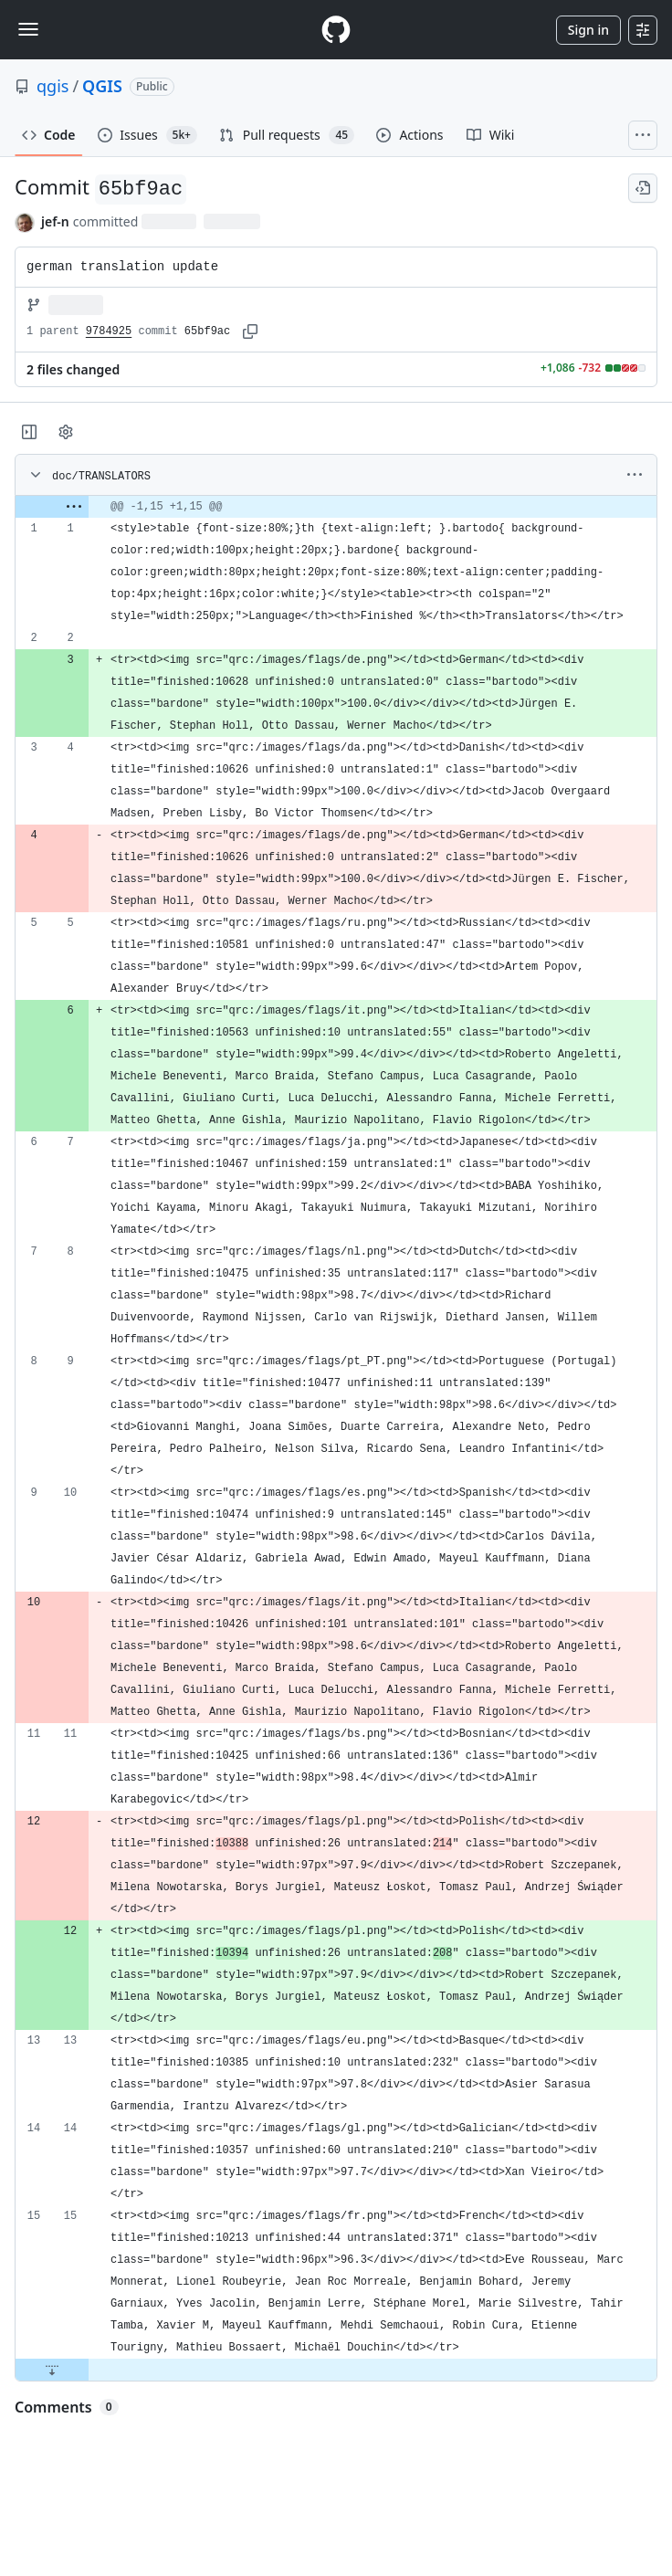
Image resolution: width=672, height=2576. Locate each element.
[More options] (634, 474)
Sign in (588, 29)
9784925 (108, 331)
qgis (52, 86)
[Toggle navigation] (28, 29)
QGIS (102, 86)
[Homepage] (336, 30)
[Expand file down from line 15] (52, 2370)
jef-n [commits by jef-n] (55, 221)
